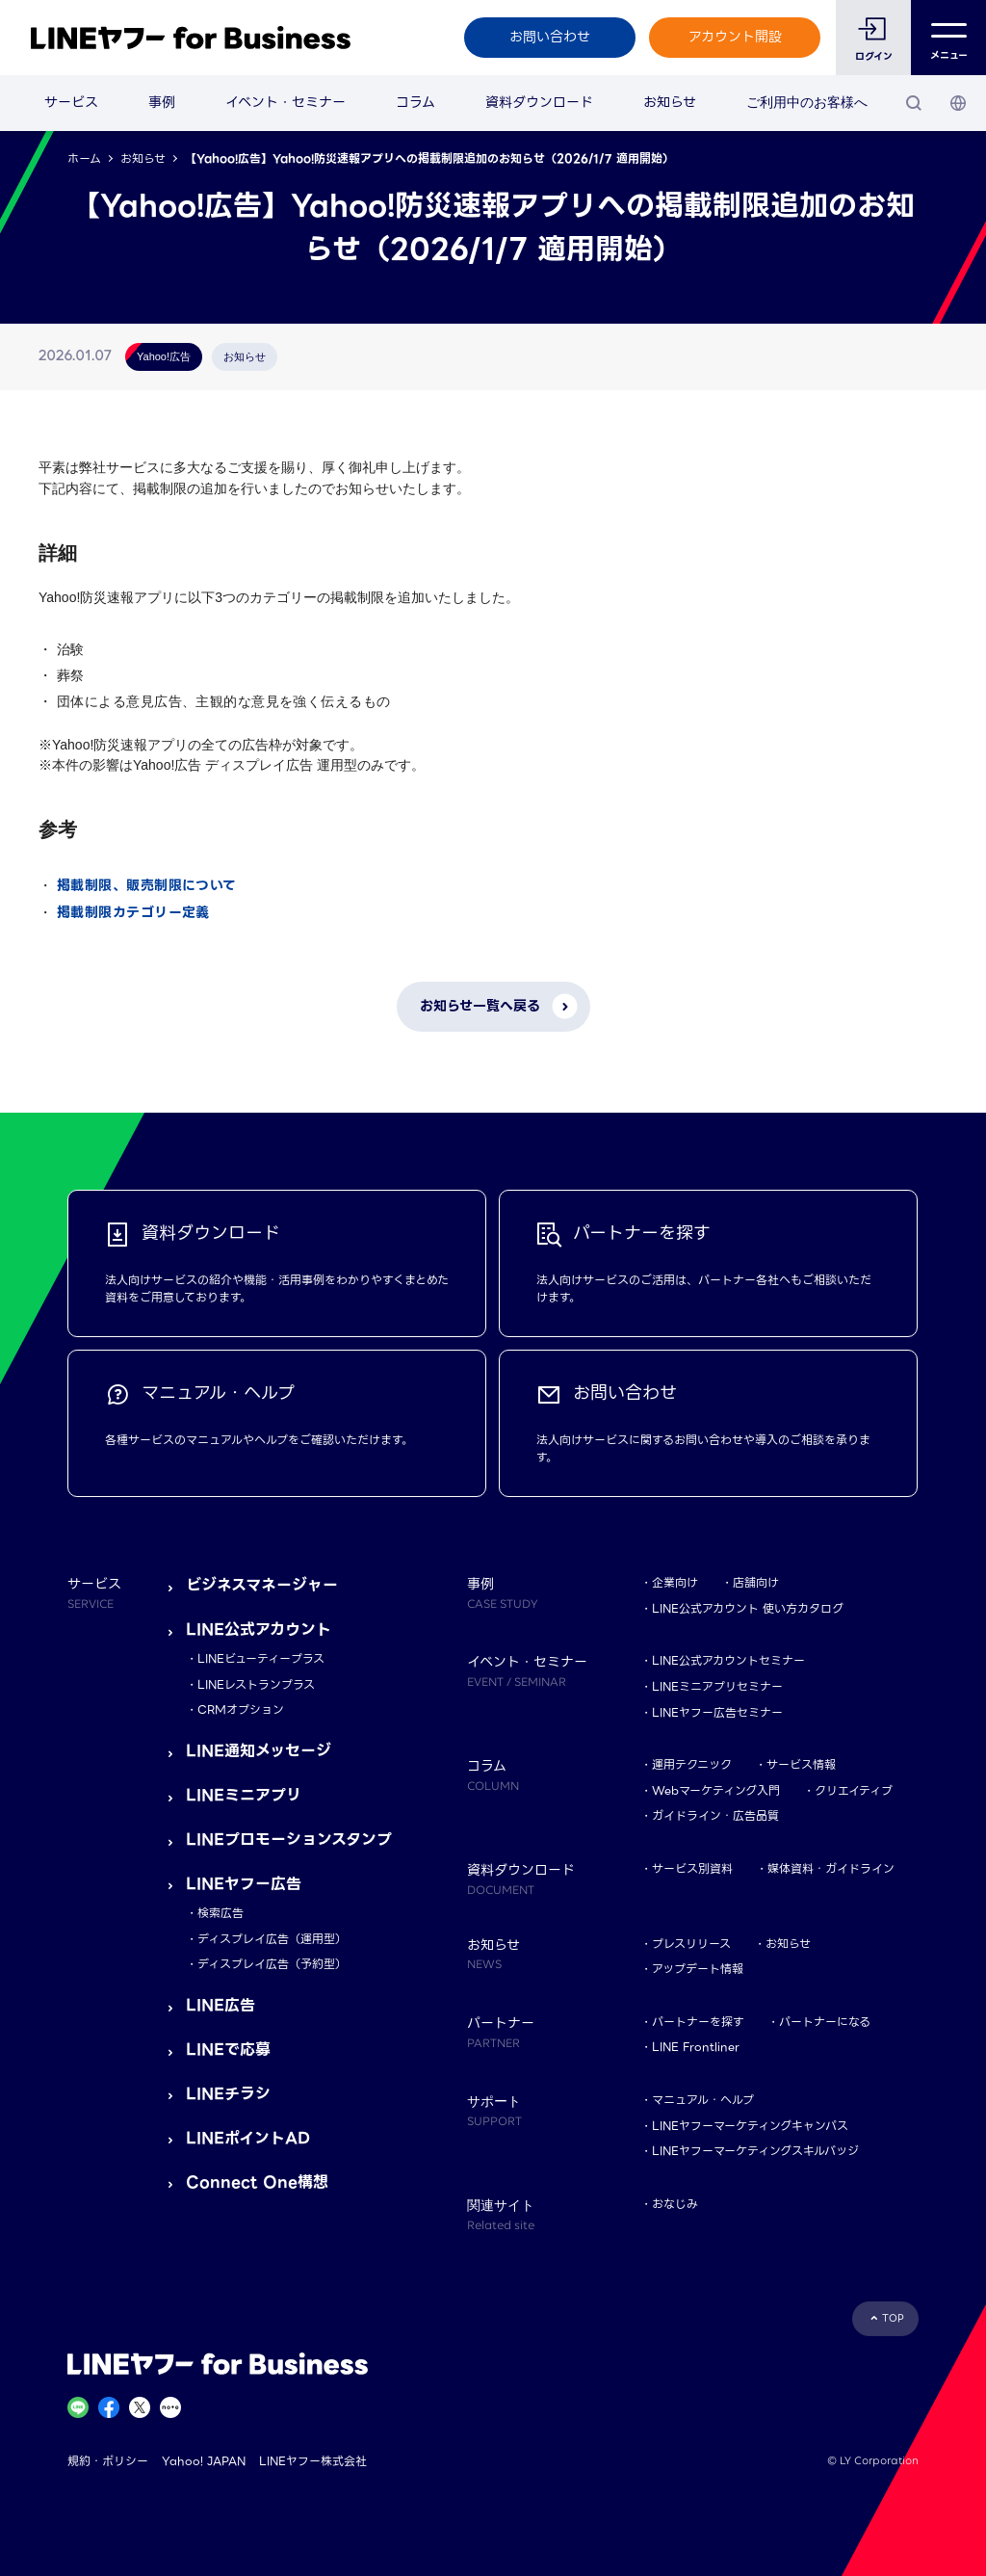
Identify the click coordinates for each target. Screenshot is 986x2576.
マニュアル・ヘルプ (703, 2099)
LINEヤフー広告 (243, 1884)
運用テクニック (692, 1764)
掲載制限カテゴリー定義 (133, 912)
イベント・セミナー (285, 102)
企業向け (675, 1582)
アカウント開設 (735, 36)
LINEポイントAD (248, 2138)
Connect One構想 (257, 2182)
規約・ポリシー (107, 2461)
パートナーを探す (698, 2021)
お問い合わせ (549, 36)
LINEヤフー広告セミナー (717, 1712)
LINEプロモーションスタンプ (289, 1839)
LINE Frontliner (696, 2046)
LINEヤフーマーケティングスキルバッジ (755, 2151)
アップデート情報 (697, 1968)
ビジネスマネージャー (262, 1585)
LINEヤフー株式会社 (313, 2461)
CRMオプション (240, 1709)
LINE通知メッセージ (258, 1751)
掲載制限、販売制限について (147, 885)
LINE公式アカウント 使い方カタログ (747, 1608)
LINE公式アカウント (258, 1629)
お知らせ (669, 102)
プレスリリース (691, 1943)
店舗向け (756, 1582)
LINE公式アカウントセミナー (728, 1660)
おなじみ (675, 2204)
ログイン (874, 56)
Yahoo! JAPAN (204, 2461)
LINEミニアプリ (243, 1795)
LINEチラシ (228, 2094)
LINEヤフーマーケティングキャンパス (750, 2125)
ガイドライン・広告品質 (715, 1815)
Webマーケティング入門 (716, 1790)
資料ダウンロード (539, 102)
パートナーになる (824, 2021)
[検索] (914, 103)
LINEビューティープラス (260, 1658)
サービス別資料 (692, 1868)
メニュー (949, 38)
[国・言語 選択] (958, 103)
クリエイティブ (854, 1790)
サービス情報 (801, 1764)
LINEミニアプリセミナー (717, 1686)
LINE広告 (220, 2005)
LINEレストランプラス (256, 1684)
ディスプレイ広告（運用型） (272, 1939)
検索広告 (220, 1913)
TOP (893, 2318)
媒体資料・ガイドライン (831, 1868)
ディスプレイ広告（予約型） (272, 1964)
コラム (415, 102)
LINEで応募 (228, 2049)
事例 (161, 102)
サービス (71, 102)
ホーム (84, 158)
